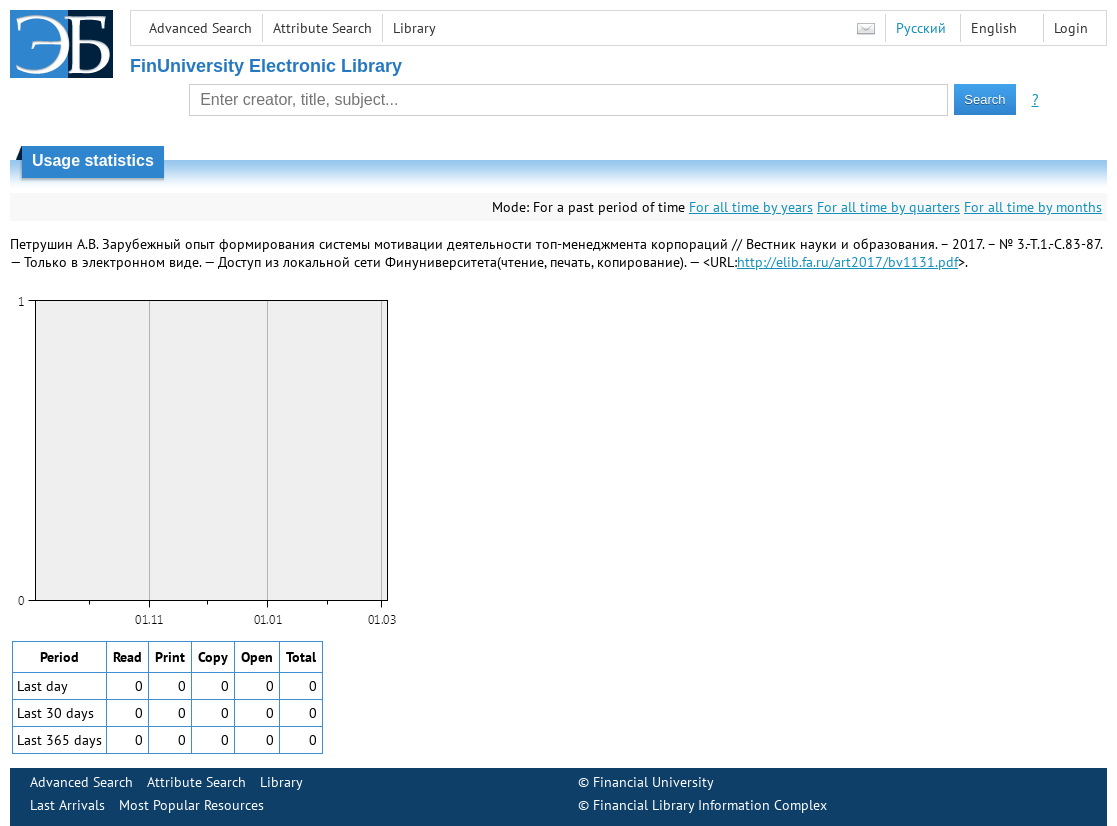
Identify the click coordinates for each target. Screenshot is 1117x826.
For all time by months (1033, 207)
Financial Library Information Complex (710, 805)
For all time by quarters (888, 207)
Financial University (653, 782)
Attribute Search (322, 28)
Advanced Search (200, 28)
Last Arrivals (67, 805)
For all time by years (751, 207)
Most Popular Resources (191, 805)
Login (1071, 28)
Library (414, 28)
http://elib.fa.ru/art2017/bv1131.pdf (847, 262)
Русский (921, 28)
